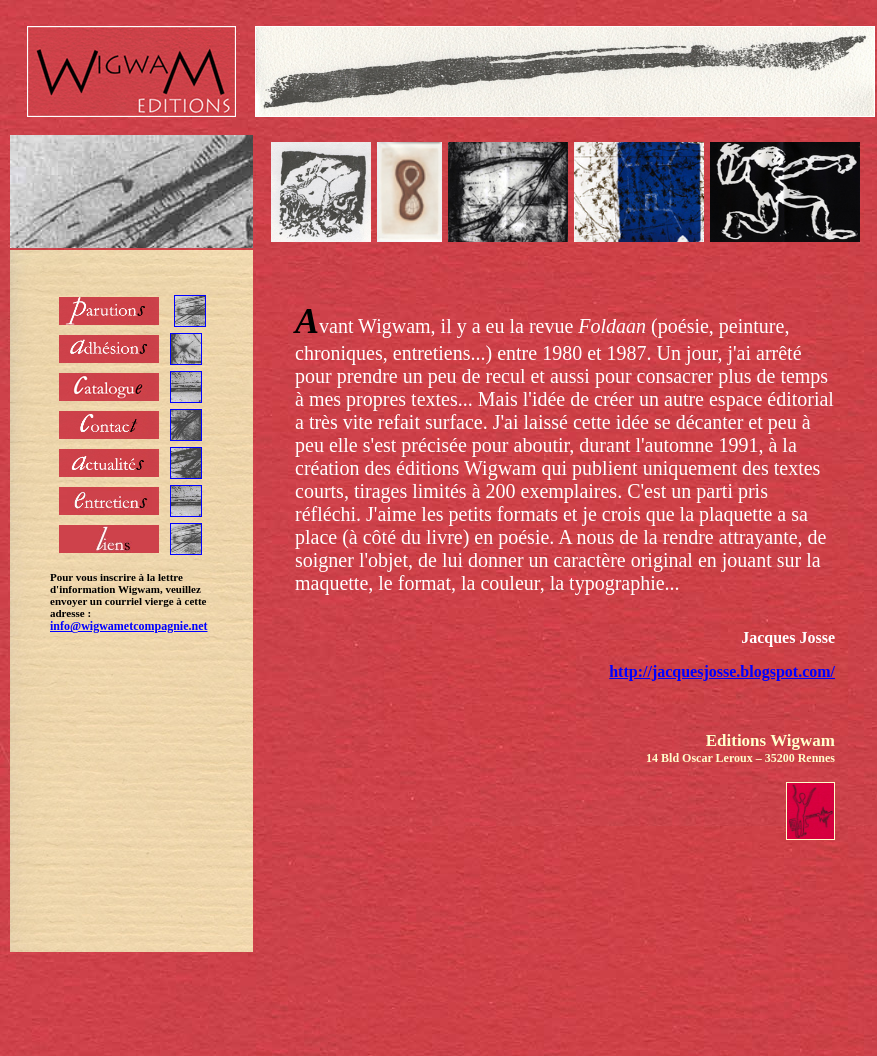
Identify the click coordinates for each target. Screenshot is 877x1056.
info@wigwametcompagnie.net (128, 626)
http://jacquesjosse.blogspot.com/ (722, 671)
